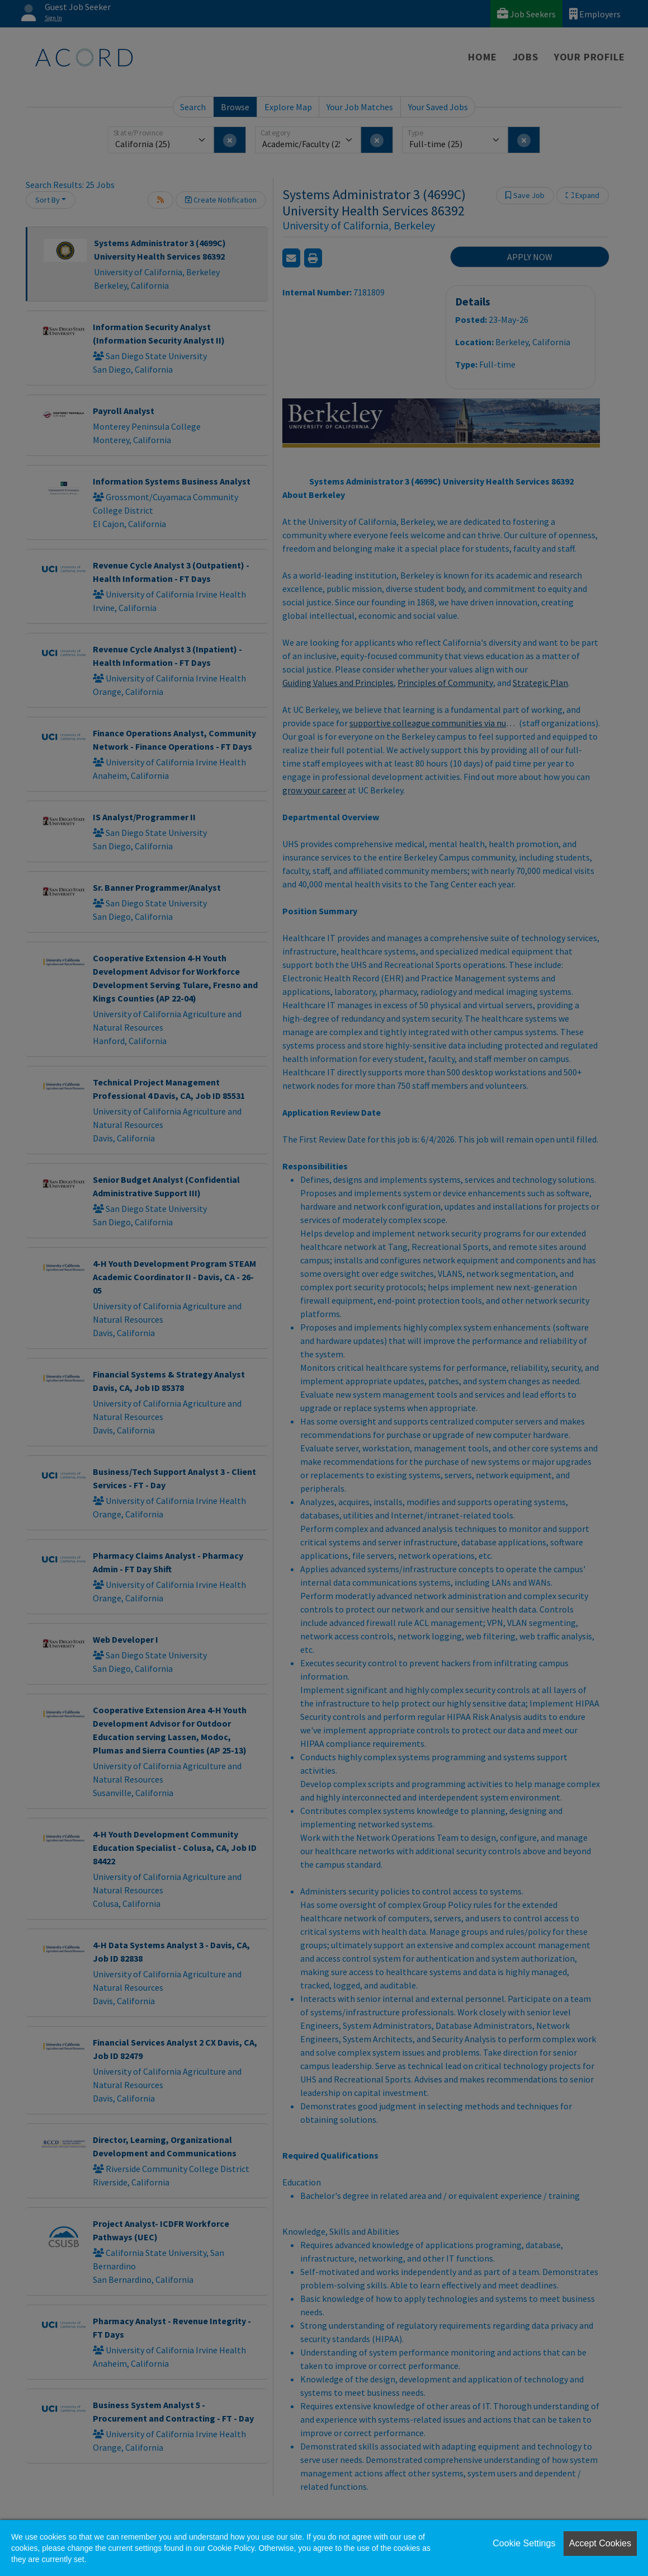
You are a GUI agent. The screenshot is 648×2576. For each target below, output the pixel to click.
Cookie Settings (524, 2543)
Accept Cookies (600, 2543)
